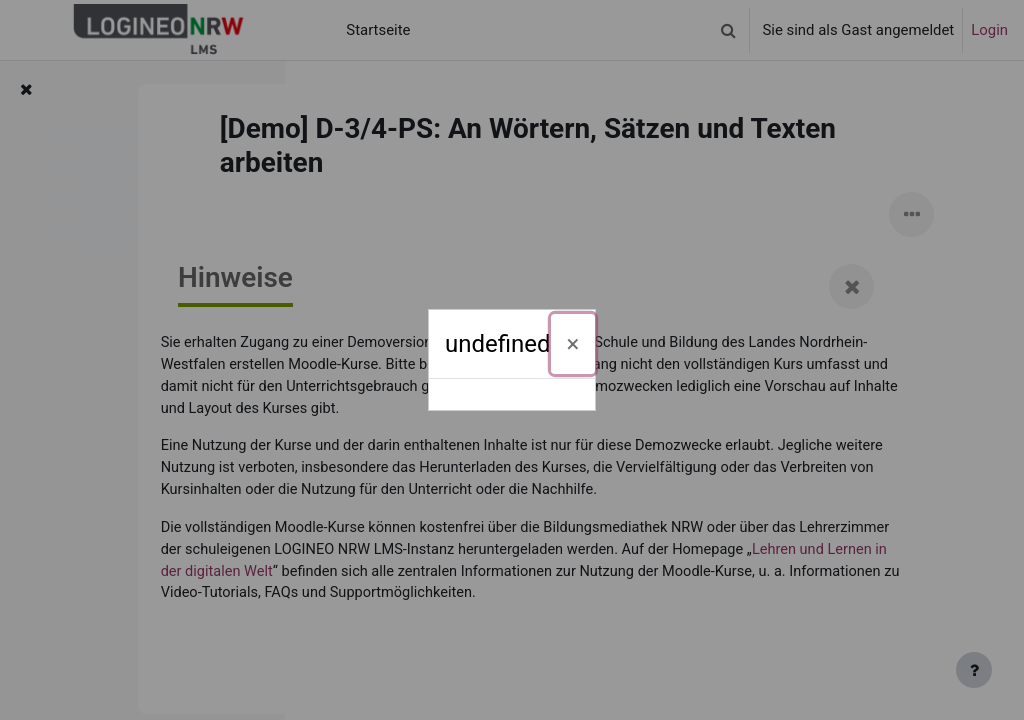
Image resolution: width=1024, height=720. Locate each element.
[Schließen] (573, 344)
